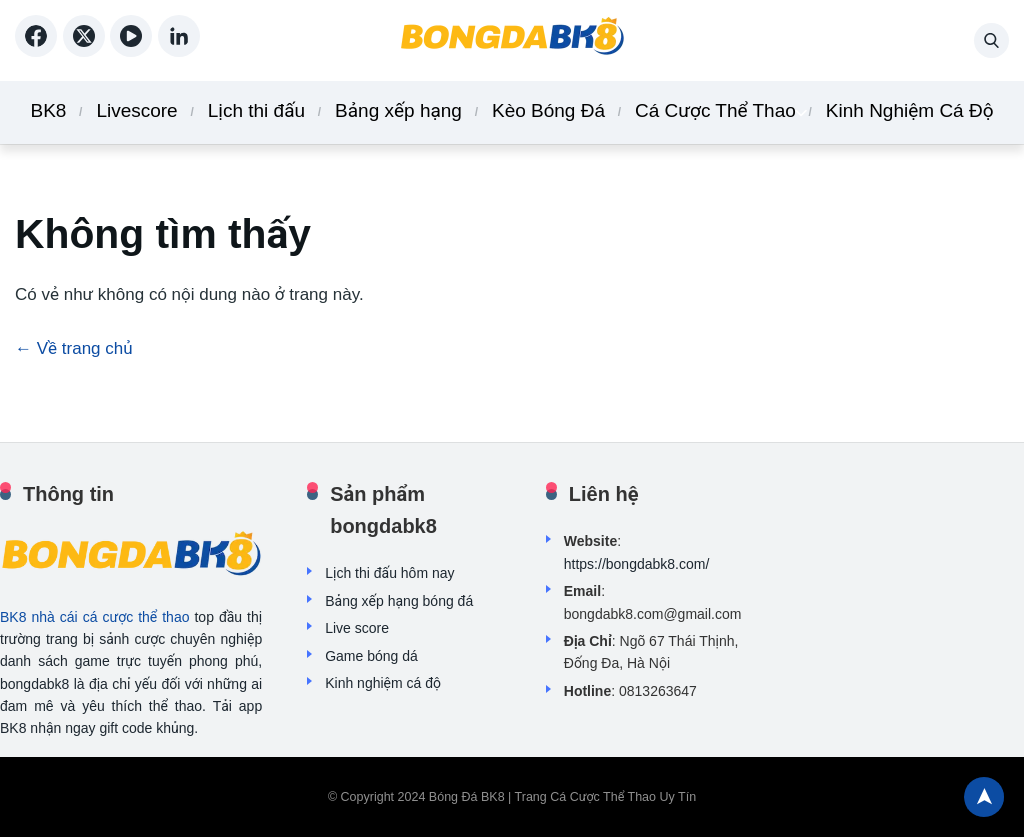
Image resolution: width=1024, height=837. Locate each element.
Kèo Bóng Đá (548, 110)
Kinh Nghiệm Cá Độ (910, 110)
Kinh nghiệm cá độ (383, 683)
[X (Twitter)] (87, 50)
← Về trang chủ (74, 348)
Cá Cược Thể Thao (715, 110)
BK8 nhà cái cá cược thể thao (94, 617)
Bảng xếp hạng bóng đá (399, 601)
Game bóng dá (371, 656)
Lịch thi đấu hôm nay (389, 573)
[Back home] (512, 40)
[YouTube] (134, 50)
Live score (357, 628)
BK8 (48, 110)
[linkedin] (179, 50)
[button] (991, 40)
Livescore (136, 110)
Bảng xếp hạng (398, 110)
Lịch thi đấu (256, 110)
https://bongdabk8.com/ (637, 564)
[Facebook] (39, 50)
